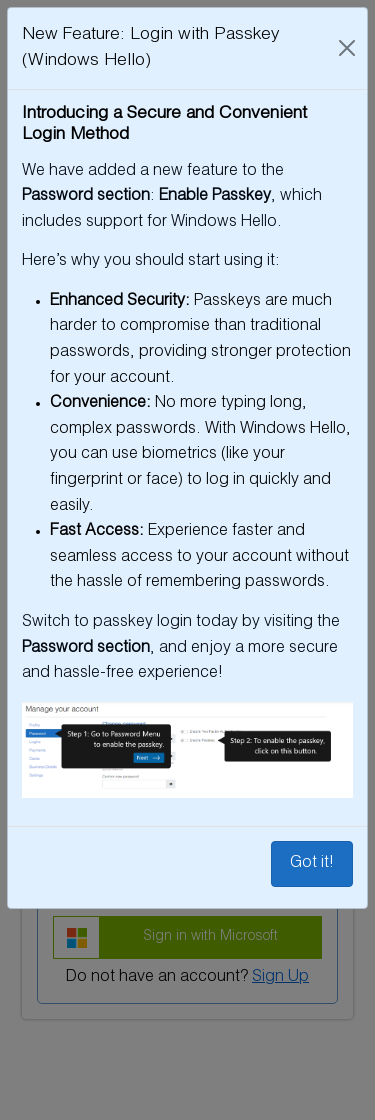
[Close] (346, 48)
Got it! (312, 864)
